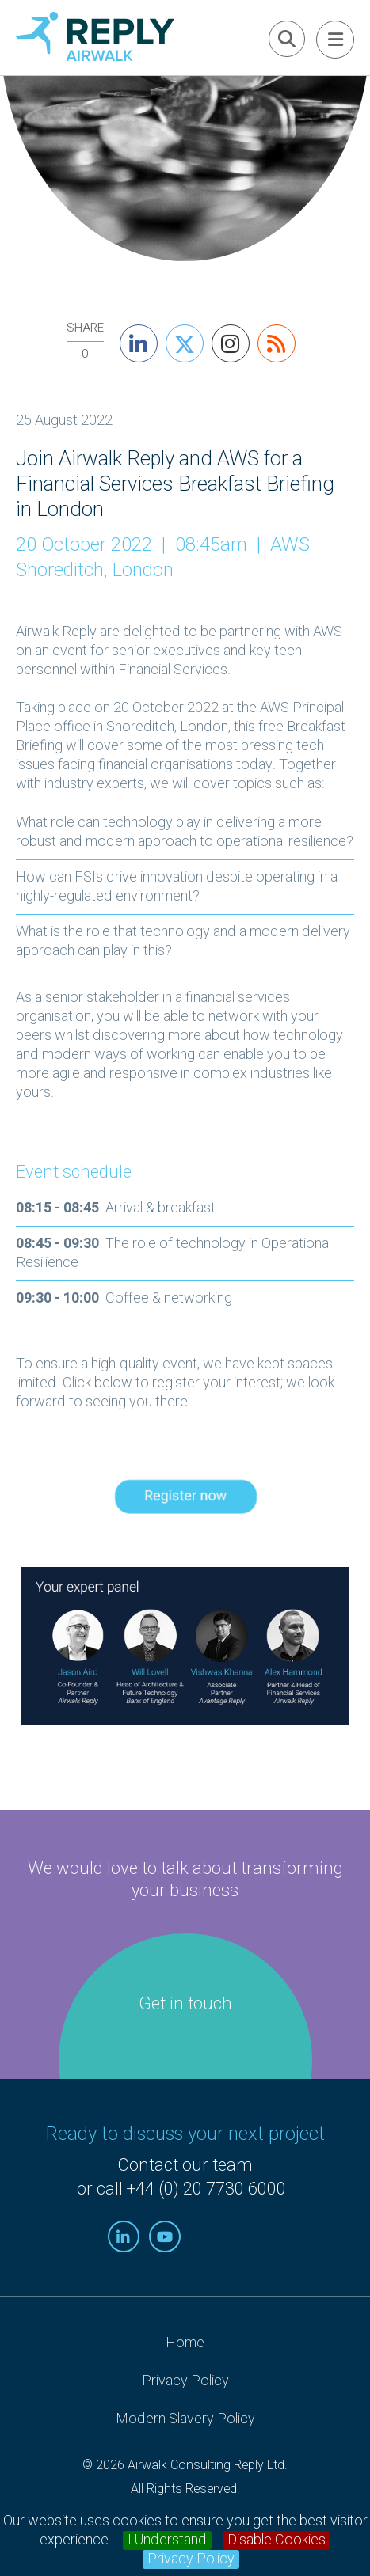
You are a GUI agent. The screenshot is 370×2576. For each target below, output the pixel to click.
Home (185, 2343)
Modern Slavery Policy (185, 2419)
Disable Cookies (276, 2540)
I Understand (167, 2540)
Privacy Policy (191, 2559)
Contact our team (185, 2165)
